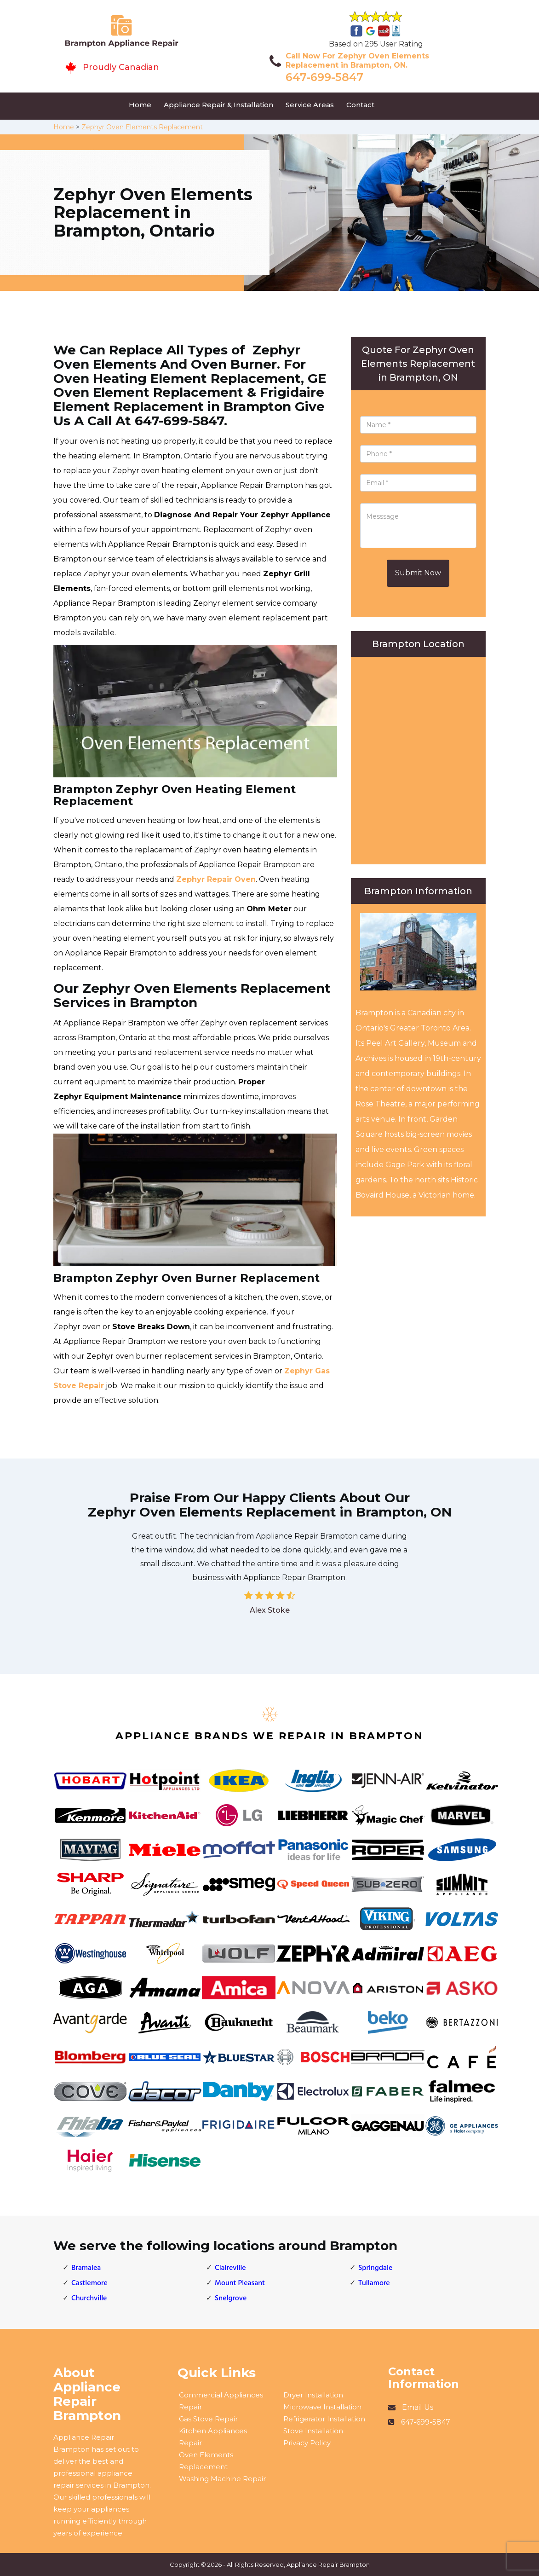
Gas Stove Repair (208, 2418)
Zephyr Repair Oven (216, 879)
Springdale (375, 2268)
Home (140, 104)
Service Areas (310, 104)
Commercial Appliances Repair (221, 2401)
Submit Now (418, 572)
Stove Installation (313, 2430)
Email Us (417, 2407)
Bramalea (86, 2268)
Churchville (89, 2298)
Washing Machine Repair (222, 2478)
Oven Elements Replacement (206, 2460)
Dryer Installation (313, 2395)
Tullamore (374, 2283)
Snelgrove (231, 2298)
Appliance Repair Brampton (328, 2564)
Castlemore (89, 2283)
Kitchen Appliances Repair (213, 2436)
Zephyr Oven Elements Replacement (142, 127)
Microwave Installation (322, 2406)
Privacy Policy (307, 2442)
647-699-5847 (324, 77)
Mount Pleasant (240, 2283)
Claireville (230, 2268)
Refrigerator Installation (324, 2418)
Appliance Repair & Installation (218, 104)
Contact (360, 104)
